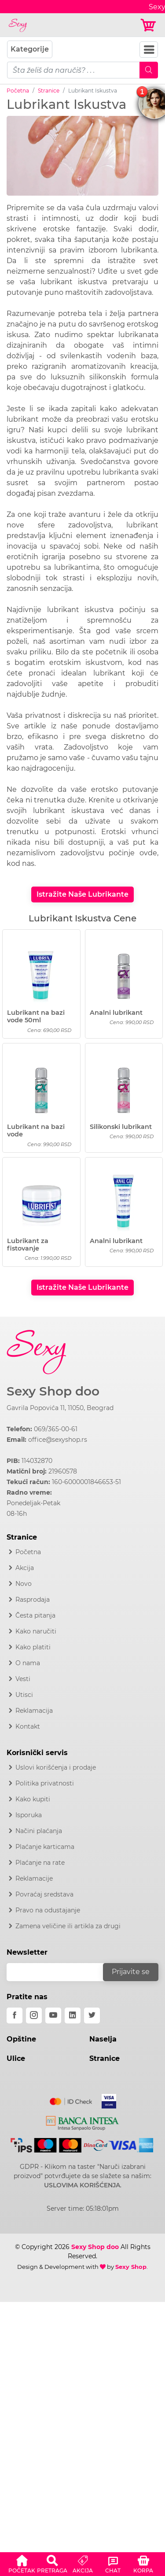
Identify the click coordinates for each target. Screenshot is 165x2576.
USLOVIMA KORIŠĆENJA (82, 2185)
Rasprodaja (32, 1599)
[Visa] (105, 2100)
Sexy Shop (131, 2266)
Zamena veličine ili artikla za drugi (68, 1926)
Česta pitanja (35, 1615)
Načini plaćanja (38, 1831)
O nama (27, 1663)
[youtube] (53, 2015)
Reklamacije (34, 1878)
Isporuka (28, 1815)
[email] (60, 1972)
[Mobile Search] (148, 70)
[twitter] (92, 2015)
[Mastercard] (71, 2100)
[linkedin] (73, 2015)
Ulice (16, 2058)
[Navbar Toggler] (148, 49)
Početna (18, 90)
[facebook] (14, 2015)
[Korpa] (148, 25)
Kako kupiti (32, 1799)
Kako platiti (33, 1647)
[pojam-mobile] (73, 70)
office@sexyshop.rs (57, 1440)
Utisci (24, 1695)
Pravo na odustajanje (47, 1910)
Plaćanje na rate (40, 1863)
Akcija (24, 1568)
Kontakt (27, 1726)
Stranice (48, 90)
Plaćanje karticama (44, 1847)
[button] (22, 2562)
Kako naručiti (35, 1631)
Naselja (103, 2039)
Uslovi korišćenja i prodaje (55, 1767)
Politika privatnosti (44, 1783)
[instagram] (34, 2015)
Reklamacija (34, 1710)
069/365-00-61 (55, 1429)
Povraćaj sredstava (44, 1894)
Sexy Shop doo (53, 1391)
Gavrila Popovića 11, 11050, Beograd (60, 1408)
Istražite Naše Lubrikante (82, 894)
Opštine (21, 2039)
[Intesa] (82, 2122)
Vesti (22, 1679)
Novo (23, 1584)
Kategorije (30, 49)
